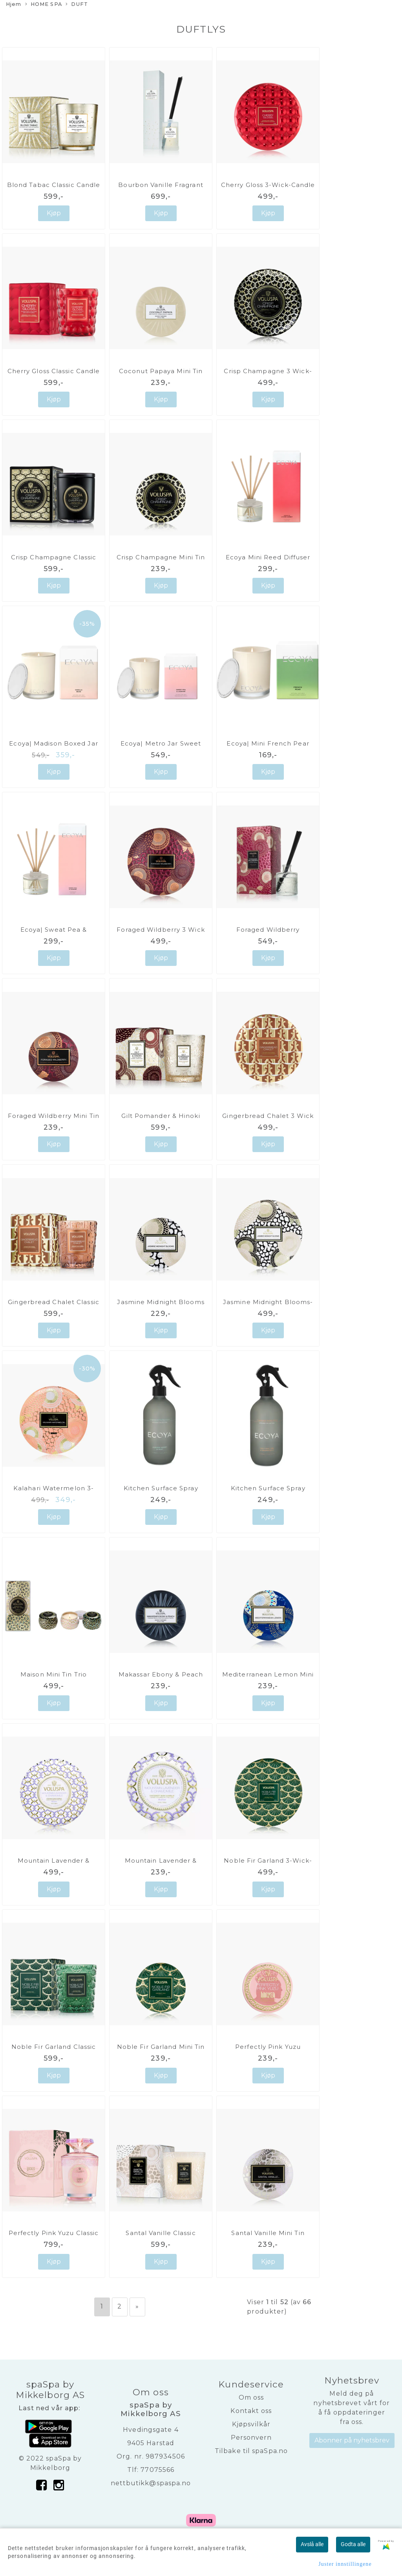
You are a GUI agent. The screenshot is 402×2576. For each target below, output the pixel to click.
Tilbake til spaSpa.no (251, 2451)
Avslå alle (312, 2544)
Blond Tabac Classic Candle (53, 185)
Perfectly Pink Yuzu (268, 2046)
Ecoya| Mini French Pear (268, 743)
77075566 (157, 2469)
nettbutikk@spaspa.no (151, 2483)
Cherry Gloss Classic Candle (53, 371)
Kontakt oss (251, 2411)
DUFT (77, 4)
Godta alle (353, 2544)
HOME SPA (43, 4)
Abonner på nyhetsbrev (351, 2440)
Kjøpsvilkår (251, 2424)
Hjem (13, 4)
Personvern (251, 2437)
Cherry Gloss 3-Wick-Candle (268, 185)
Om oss (251, 2397)
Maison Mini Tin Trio (53, 1674)
